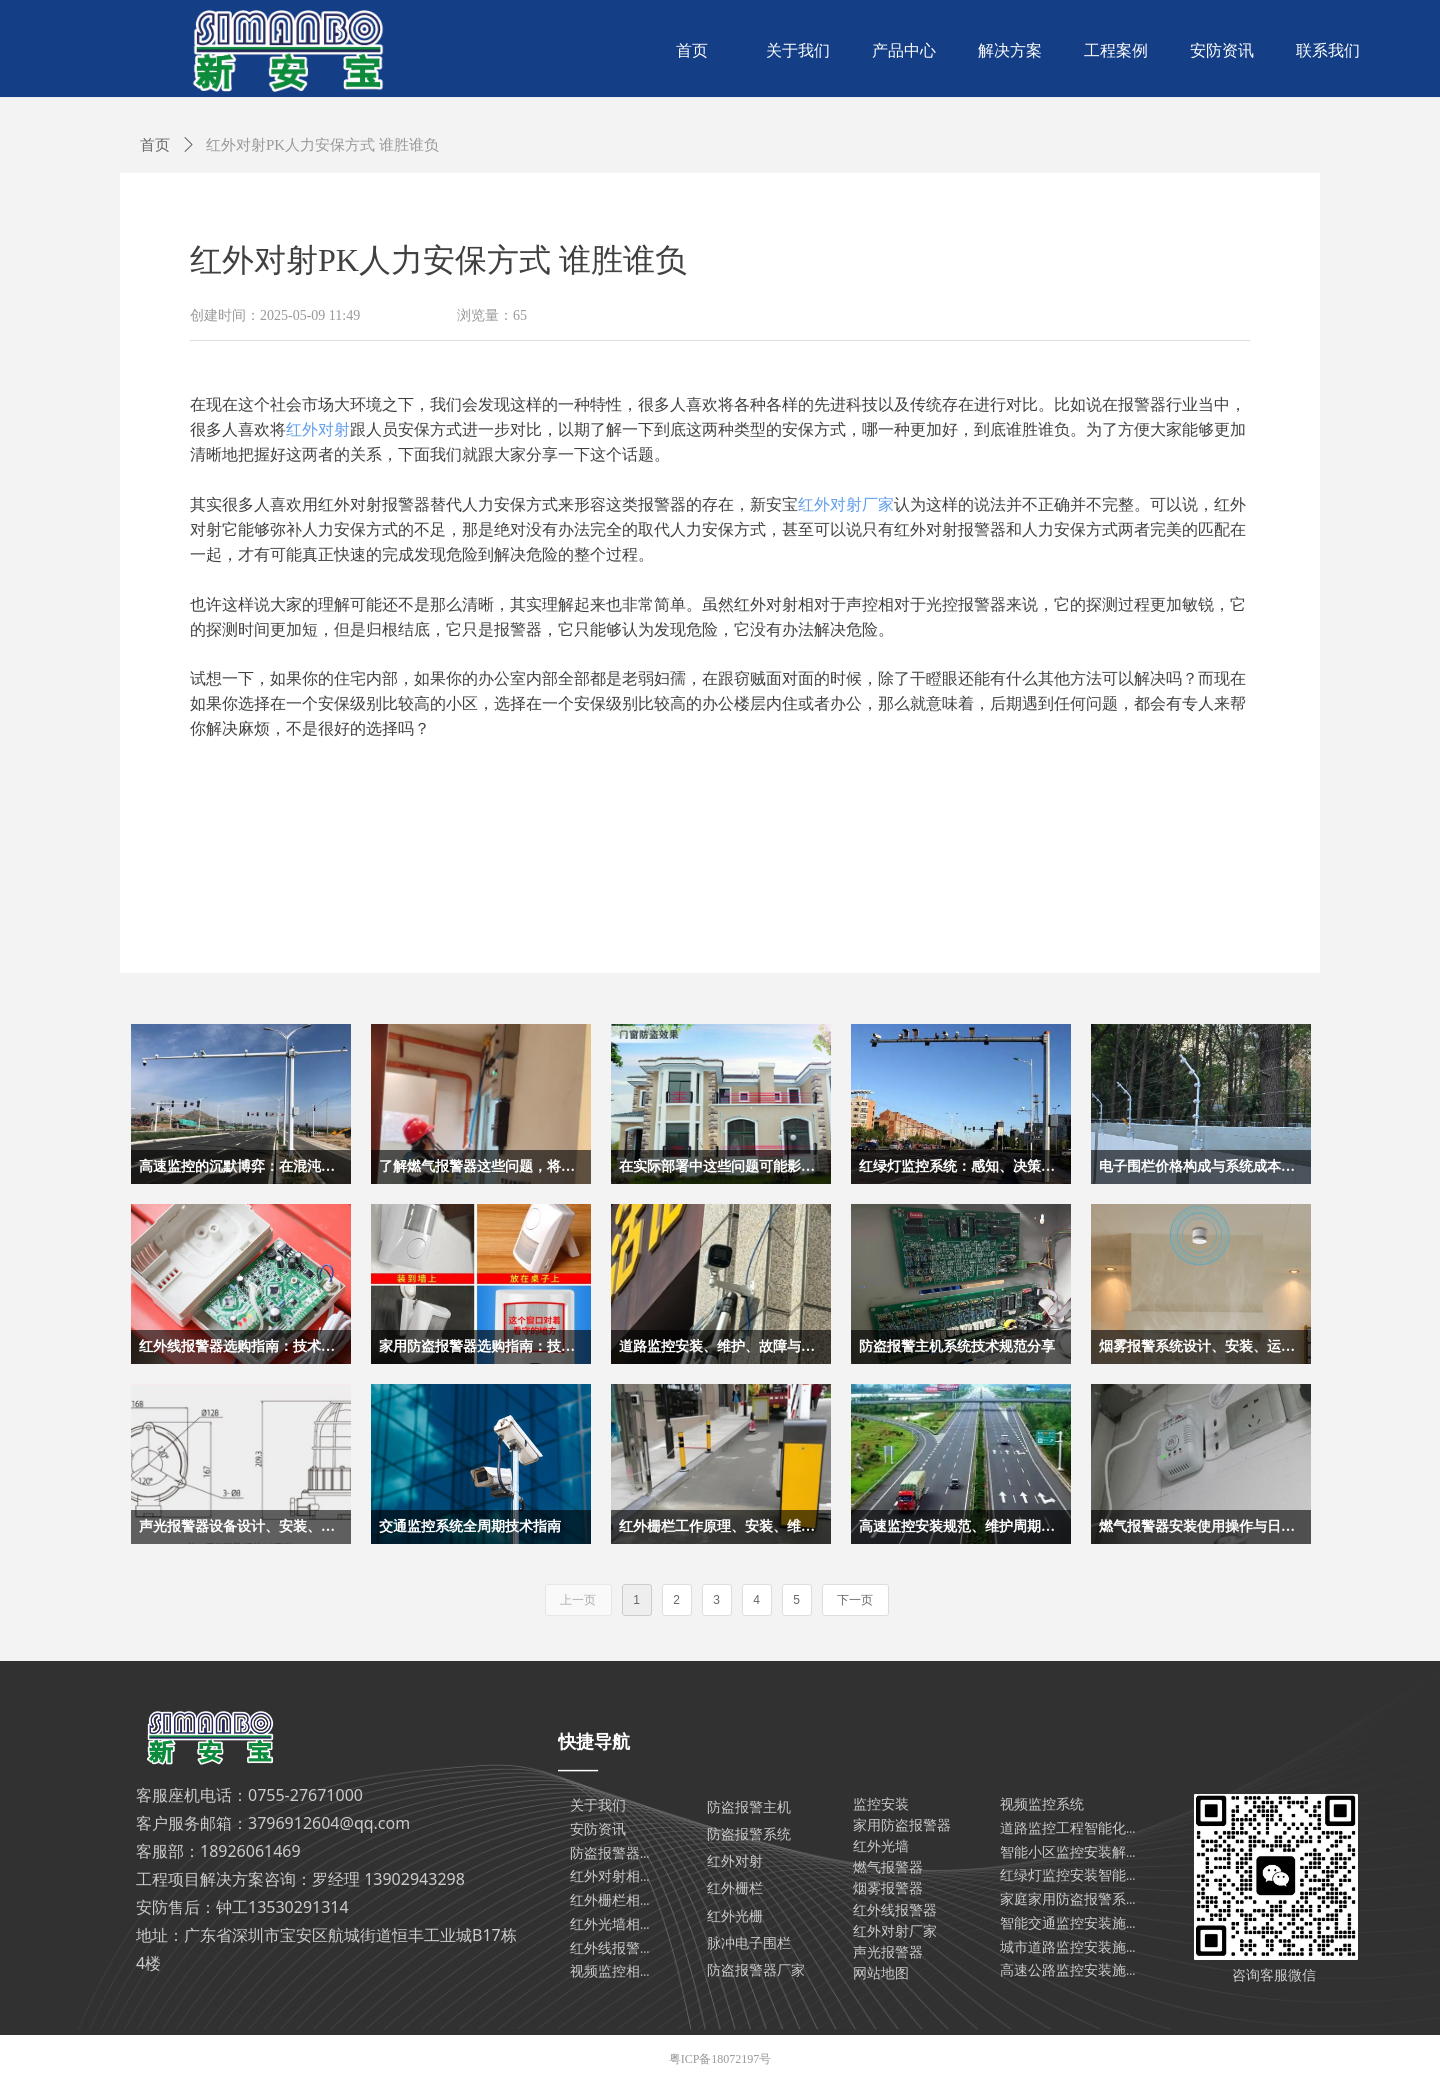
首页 (155, 145)
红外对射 (318, 429)
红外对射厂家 (846, 504)
